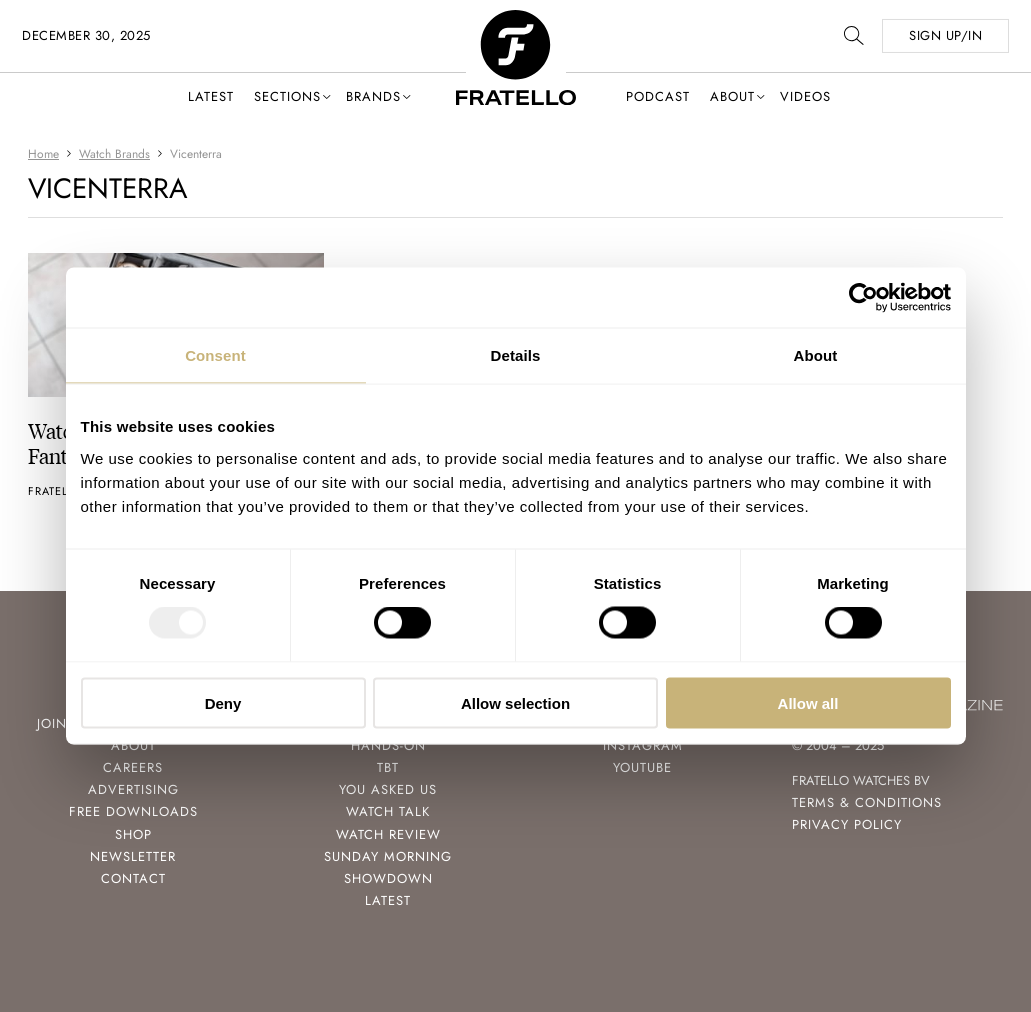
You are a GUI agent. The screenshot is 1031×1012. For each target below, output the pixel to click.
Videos (805, 96)
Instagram (643, 745)
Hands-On (388, 745)
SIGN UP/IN (945, 35)
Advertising (133, 789)
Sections (287, 96)
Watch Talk (388, 811)
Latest (211, 96)
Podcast (658, 96)
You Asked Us (388, 789)
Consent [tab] (215, 355)
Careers (133, 767)
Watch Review (388, 834)
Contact (133, 878)
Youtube (642, 767)
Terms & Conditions (867, 802)
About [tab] (816, 355)
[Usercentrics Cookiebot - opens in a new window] (863, 298)
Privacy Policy (847, 824)
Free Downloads (133, 811)
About (732, 96)
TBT (388, 767)
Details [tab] (516, 355)
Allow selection (515, 702)
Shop (133, 834)
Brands (373, 96)
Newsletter (133, 856)
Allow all (808, 702)
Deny (223, 702)
